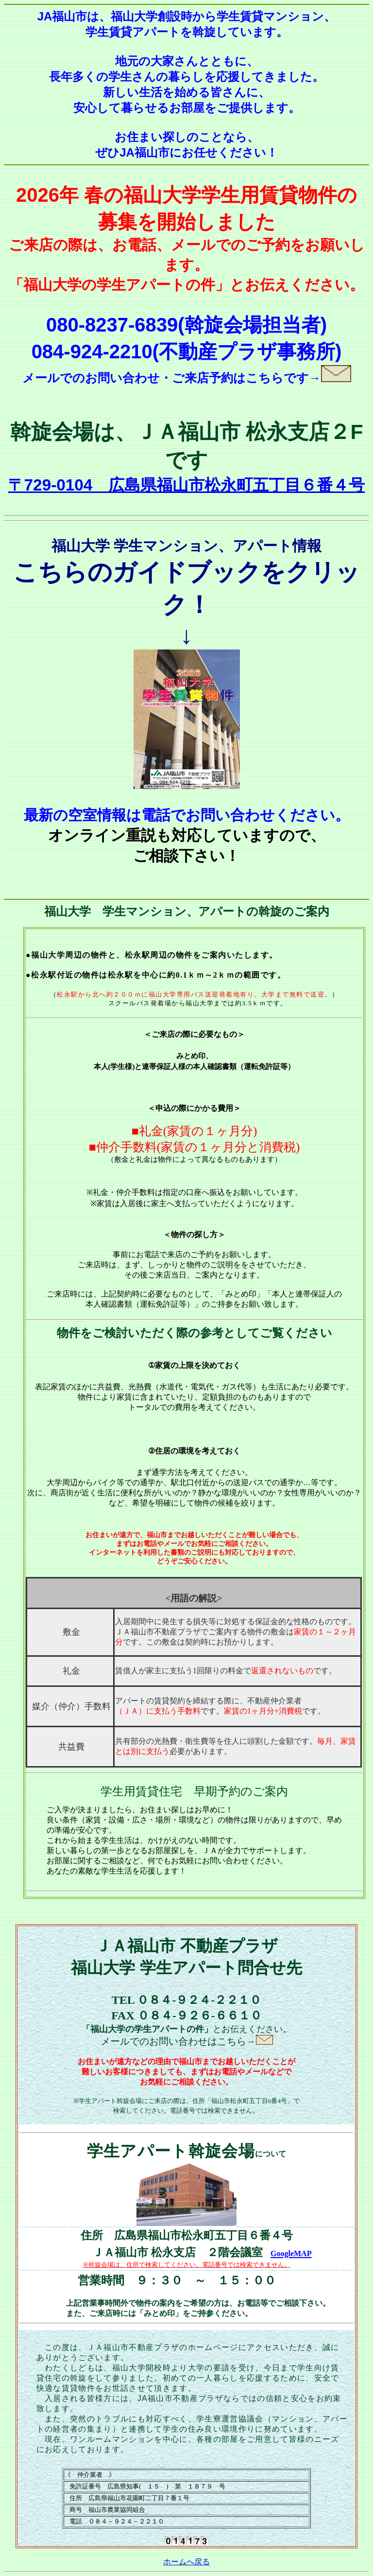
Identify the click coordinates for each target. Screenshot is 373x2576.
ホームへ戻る (186, 2562)
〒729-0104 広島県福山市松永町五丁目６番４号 (186, 485)
